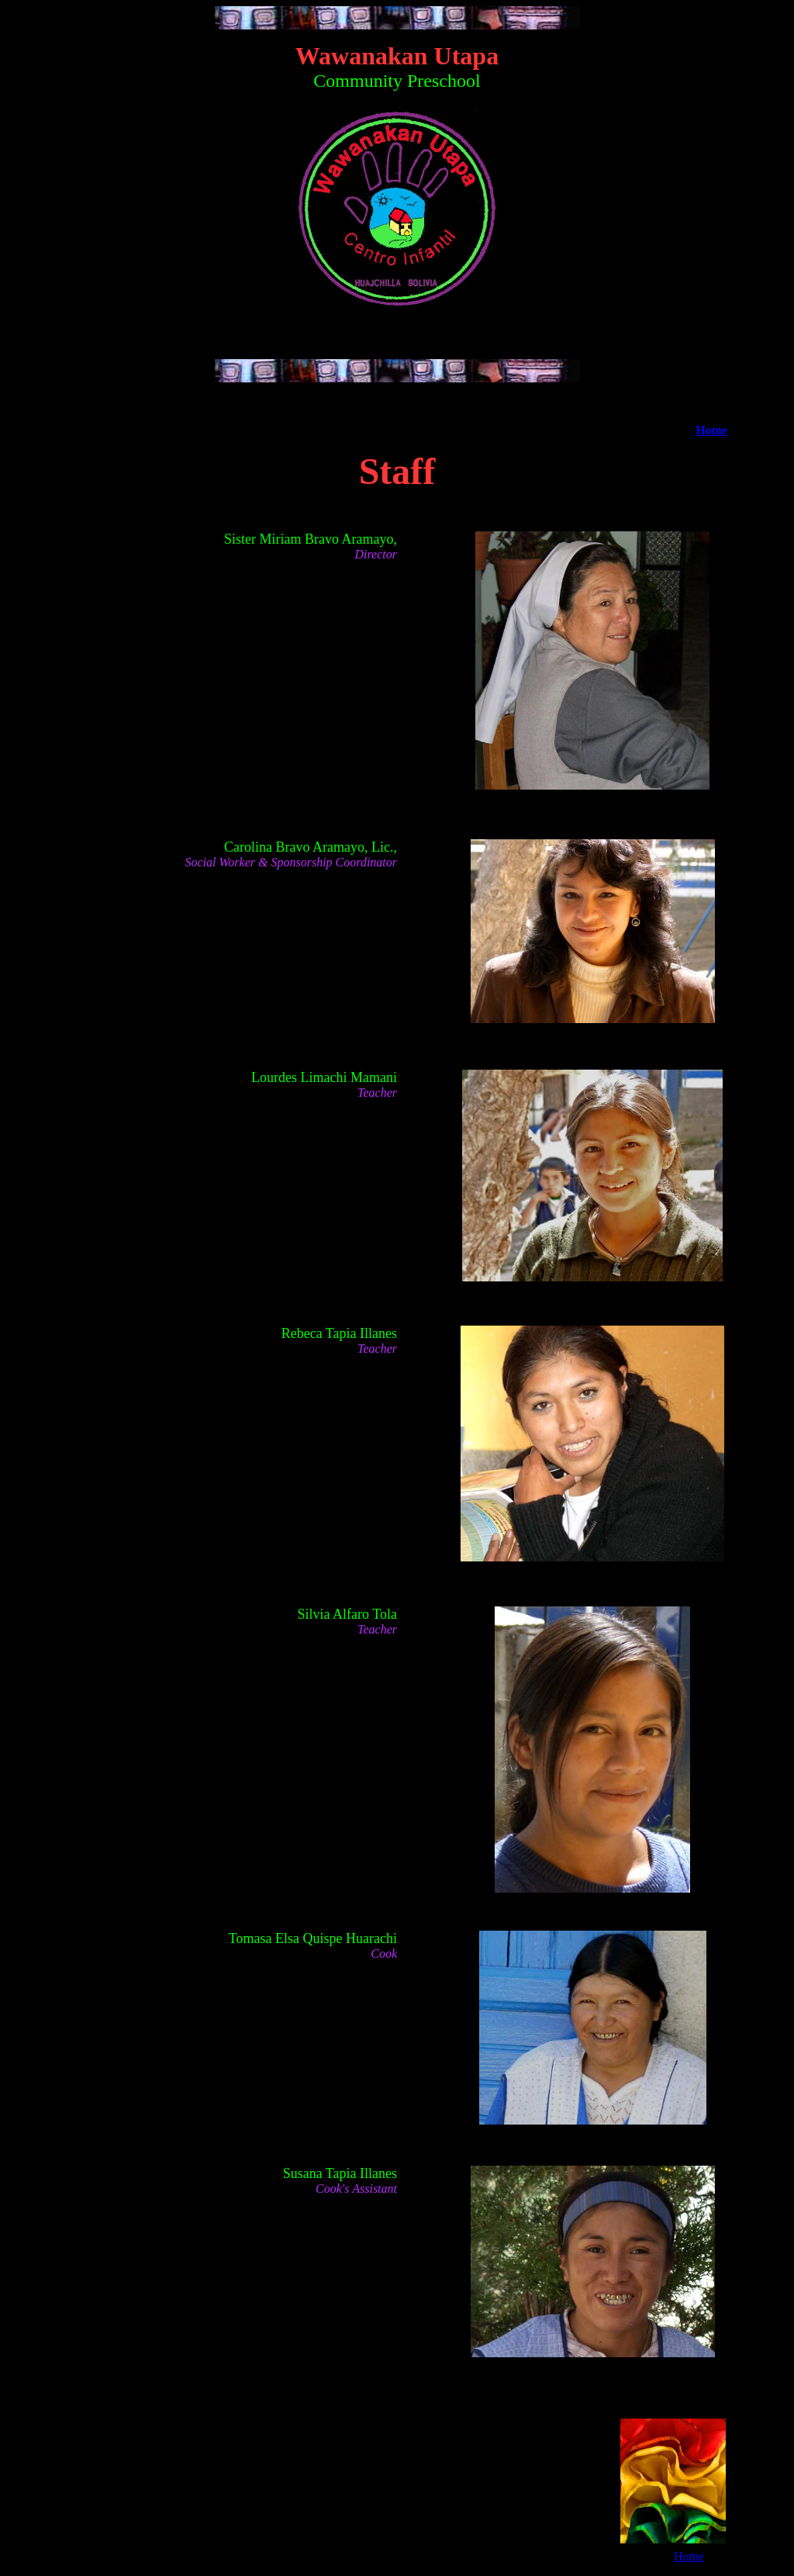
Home (711, 430)
